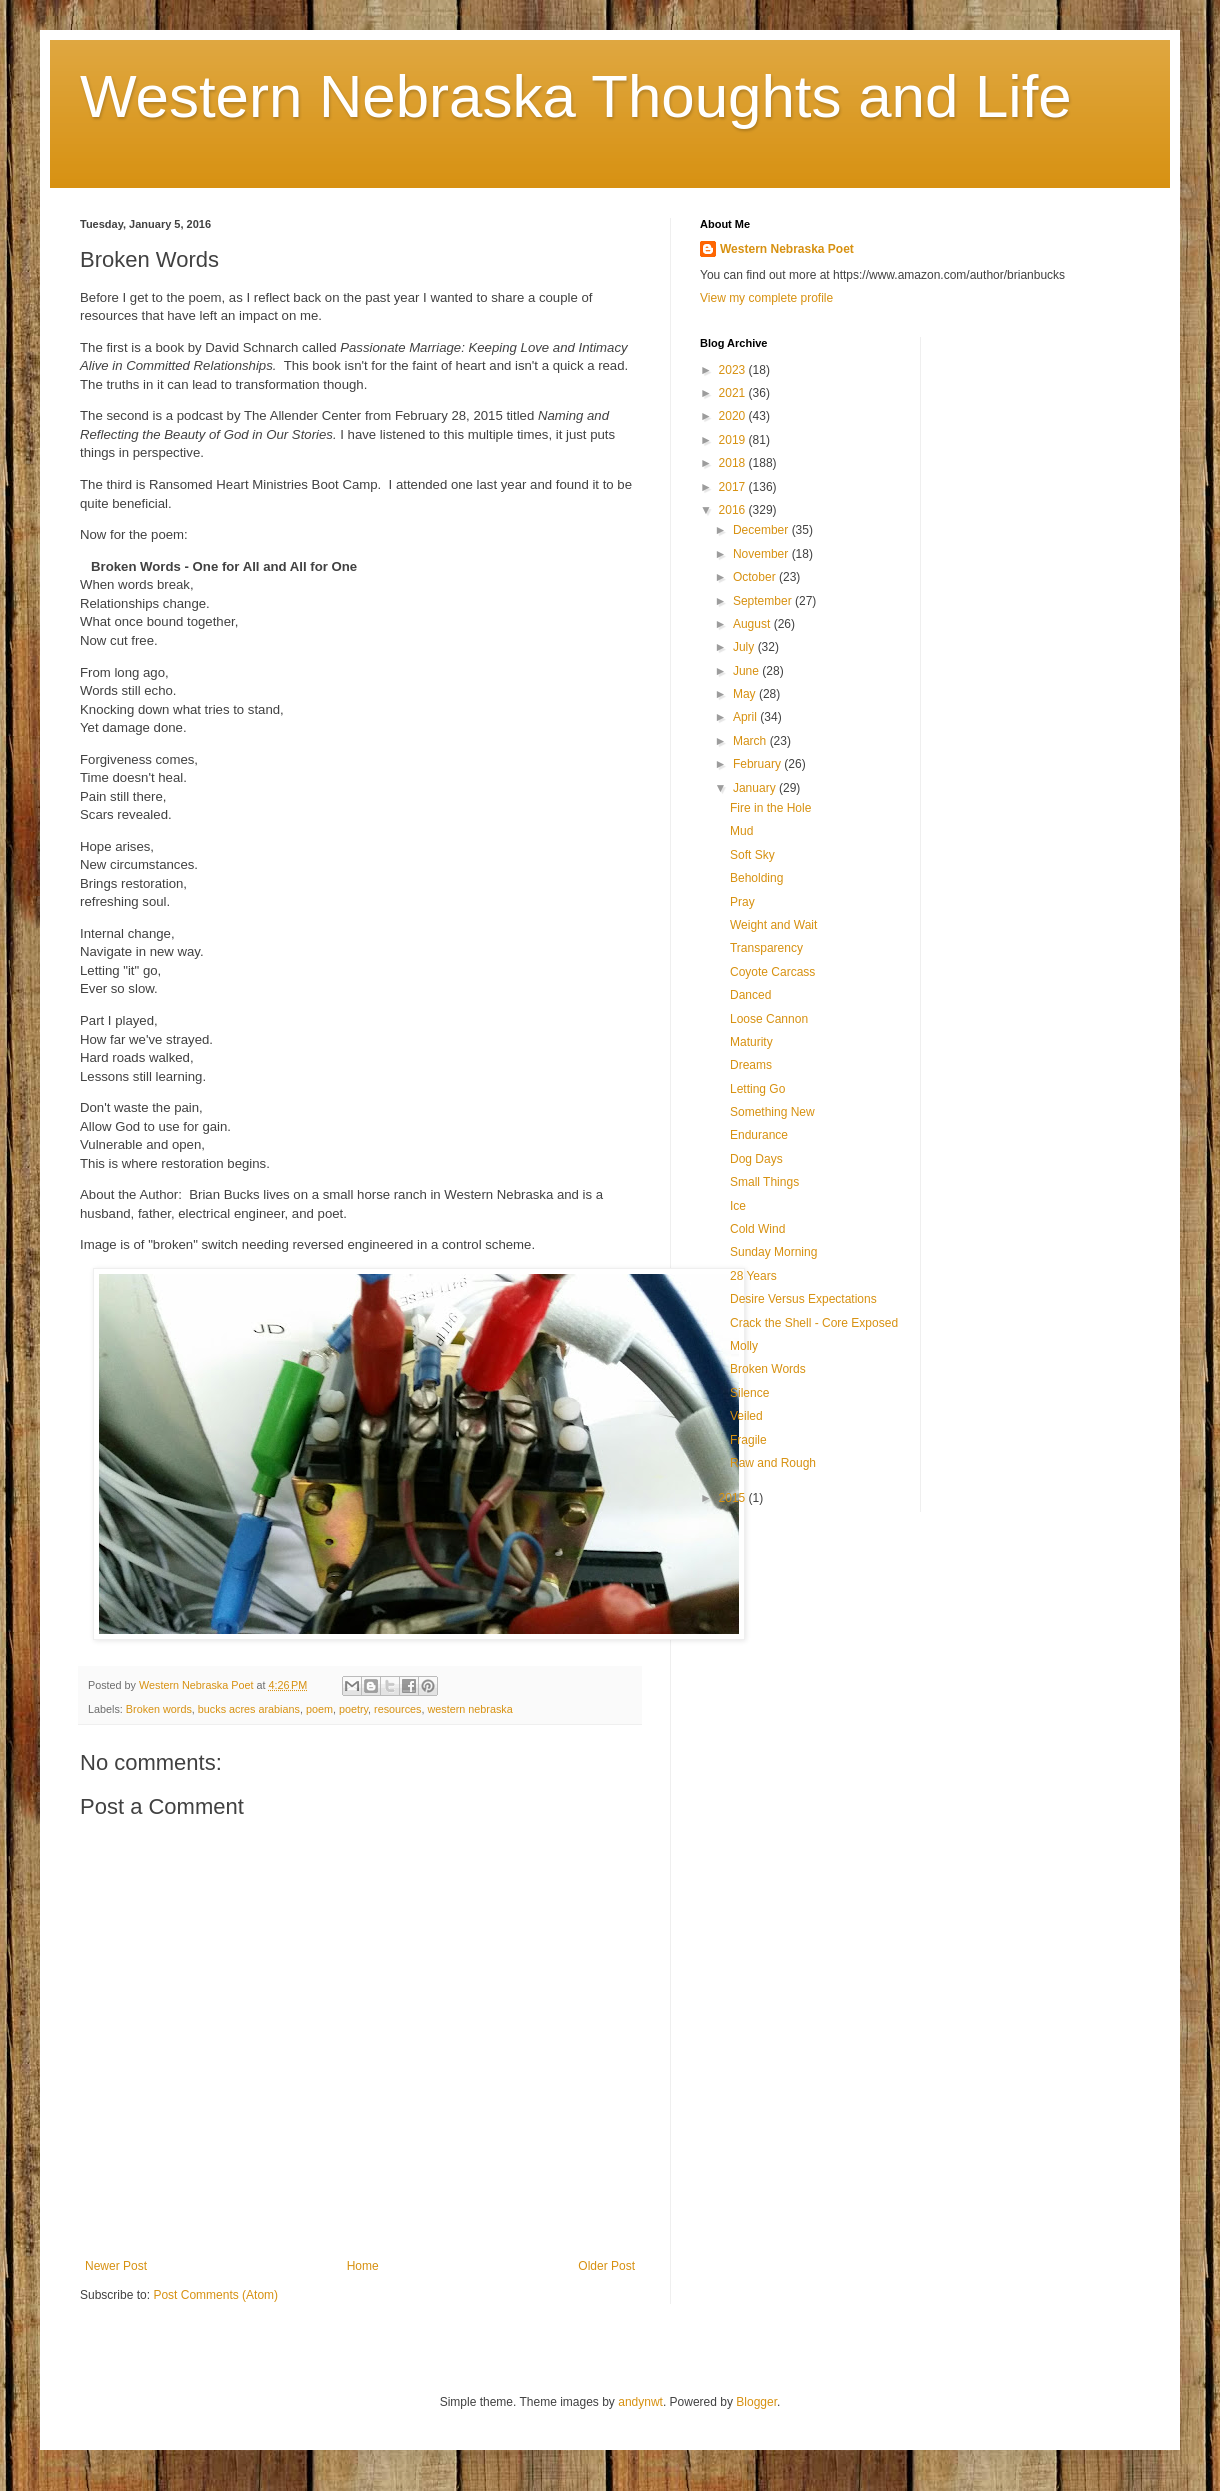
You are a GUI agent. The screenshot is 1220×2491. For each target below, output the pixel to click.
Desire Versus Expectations (803, 1299)
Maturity (751, 1042)
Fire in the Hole (770, 808)
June (747, 671)
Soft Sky (752, 855)
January (756, 788)
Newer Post (116, 2266)
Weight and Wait (773, 925)
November (762, 554)
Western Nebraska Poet (787, 249)
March (751, 741)
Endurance (759, 1135)
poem (319, 1709)
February (758, 764)
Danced (750, 995)
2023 (734, 370)
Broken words (159, 1709)
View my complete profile (766, 298)
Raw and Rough (773, 1463)
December (762, 530)
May (746, 694)
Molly (744, 1346)
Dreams (751, 1065)
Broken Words (768, 1369)
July (745, 647)
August (753, 624)
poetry (353, 1709)
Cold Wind (757, 1229)
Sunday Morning (773, 1252)
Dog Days (756, 1159)
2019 (734, 440)
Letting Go (757, 1089)
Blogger (756, 2402)
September (764, 601)
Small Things (764, 1182)
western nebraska (470, 1709)
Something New (772, 1112)
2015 (734, 1498)
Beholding (756, 878)
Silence (749, 1393)
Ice (738, 1206)
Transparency (766, 948)
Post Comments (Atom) (215, 2295)
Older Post (606, 2266)
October (756, 577)
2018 (734, 463)
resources (397, 1709)
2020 (734, 416)
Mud (741, 831)
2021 (734, 393)
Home (363, 2266)
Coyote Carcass (772, 972)
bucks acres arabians (249, 1709)
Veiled (746, 1416)
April (746, 717)
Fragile (748, 1440)
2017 (734, 487)
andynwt (640, 2402)
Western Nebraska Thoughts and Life (576, 96)
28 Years (753, 1276)
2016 (734, 510)
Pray (742, 902)
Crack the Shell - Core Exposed (814, 1323)
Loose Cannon (769, 1019)
